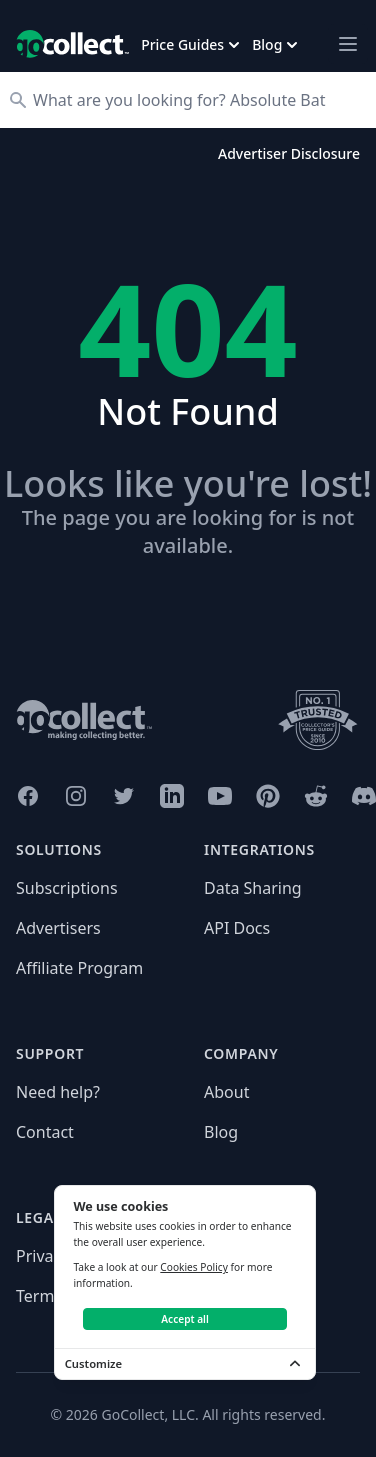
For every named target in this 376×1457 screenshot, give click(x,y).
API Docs (237, 928)
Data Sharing (253, 888)
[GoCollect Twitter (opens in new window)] (124, 796)
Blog (221, 1132)
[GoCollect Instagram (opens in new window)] (76, 796)
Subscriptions (67, 888)
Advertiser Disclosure (289, 153)
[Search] (198, 100)
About (226, 1092)
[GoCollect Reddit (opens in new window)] (316, 796)
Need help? (58, 1092)
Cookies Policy (194, 1267)
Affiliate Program (79, 968)
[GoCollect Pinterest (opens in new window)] (268, 796)
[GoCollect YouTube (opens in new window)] (220, 796)
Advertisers (58, 928)
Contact (45, 1132)
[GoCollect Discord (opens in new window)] (364, 796)
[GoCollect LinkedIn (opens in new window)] (172, 796)
